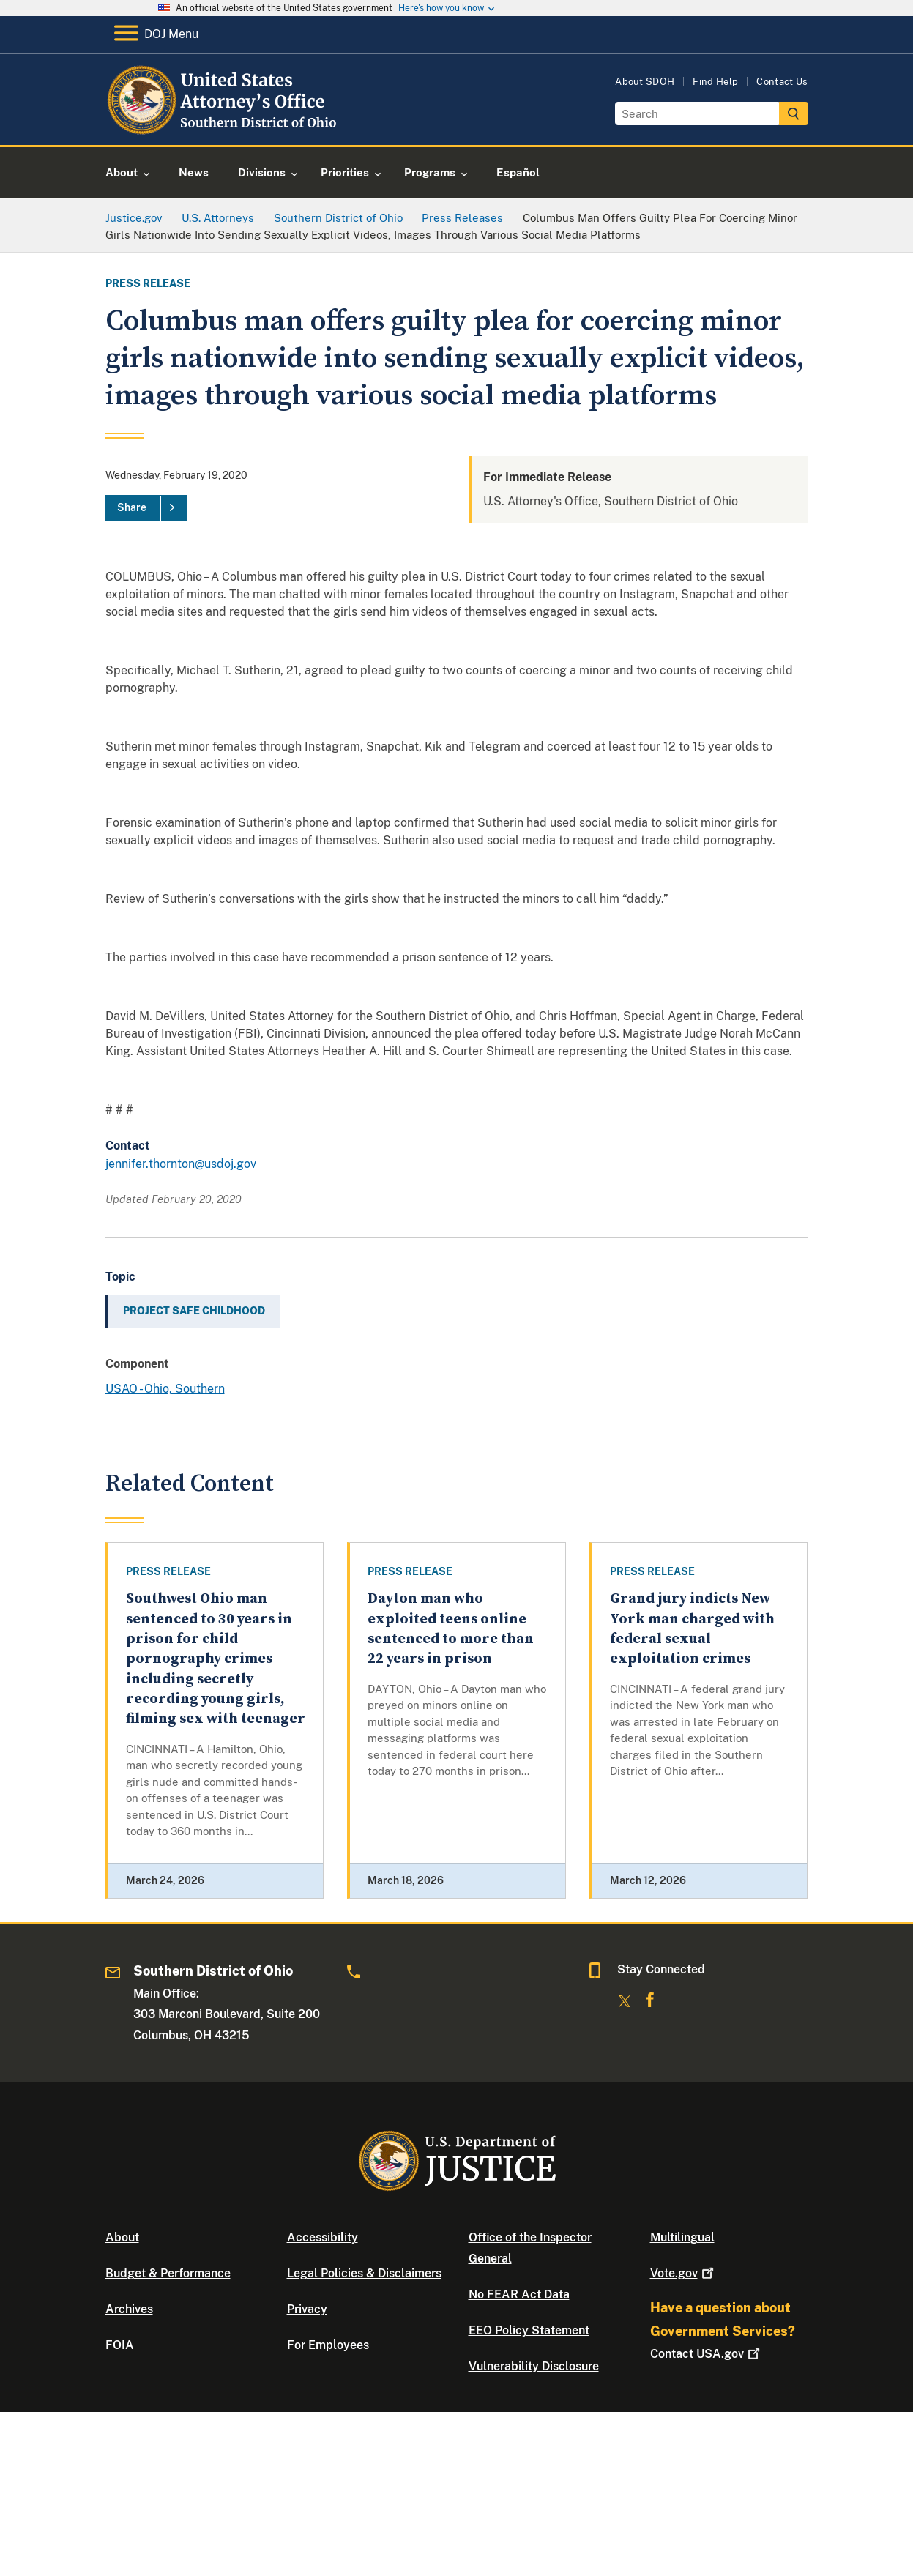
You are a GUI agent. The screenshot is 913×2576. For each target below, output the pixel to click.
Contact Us (782, 81)
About (122, 2237)
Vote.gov (683, 2273)
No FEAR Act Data (519, 2294)
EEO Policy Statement (529, 2330)
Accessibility (322, 2237)
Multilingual (682, 2237)
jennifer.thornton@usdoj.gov (180, 1164)
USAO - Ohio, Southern (165, 1389)
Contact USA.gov (706, 2354)
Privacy (307, 2309)
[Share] (146, 508)
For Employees (328, 2345)
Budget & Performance (168, 2273)
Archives (129, 2309)
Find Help (715, 81)
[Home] (224, 127)
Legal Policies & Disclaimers (364, 2273)
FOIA (119, 2345)
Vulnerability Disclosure (534, 2366)
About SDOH (644, 81)
